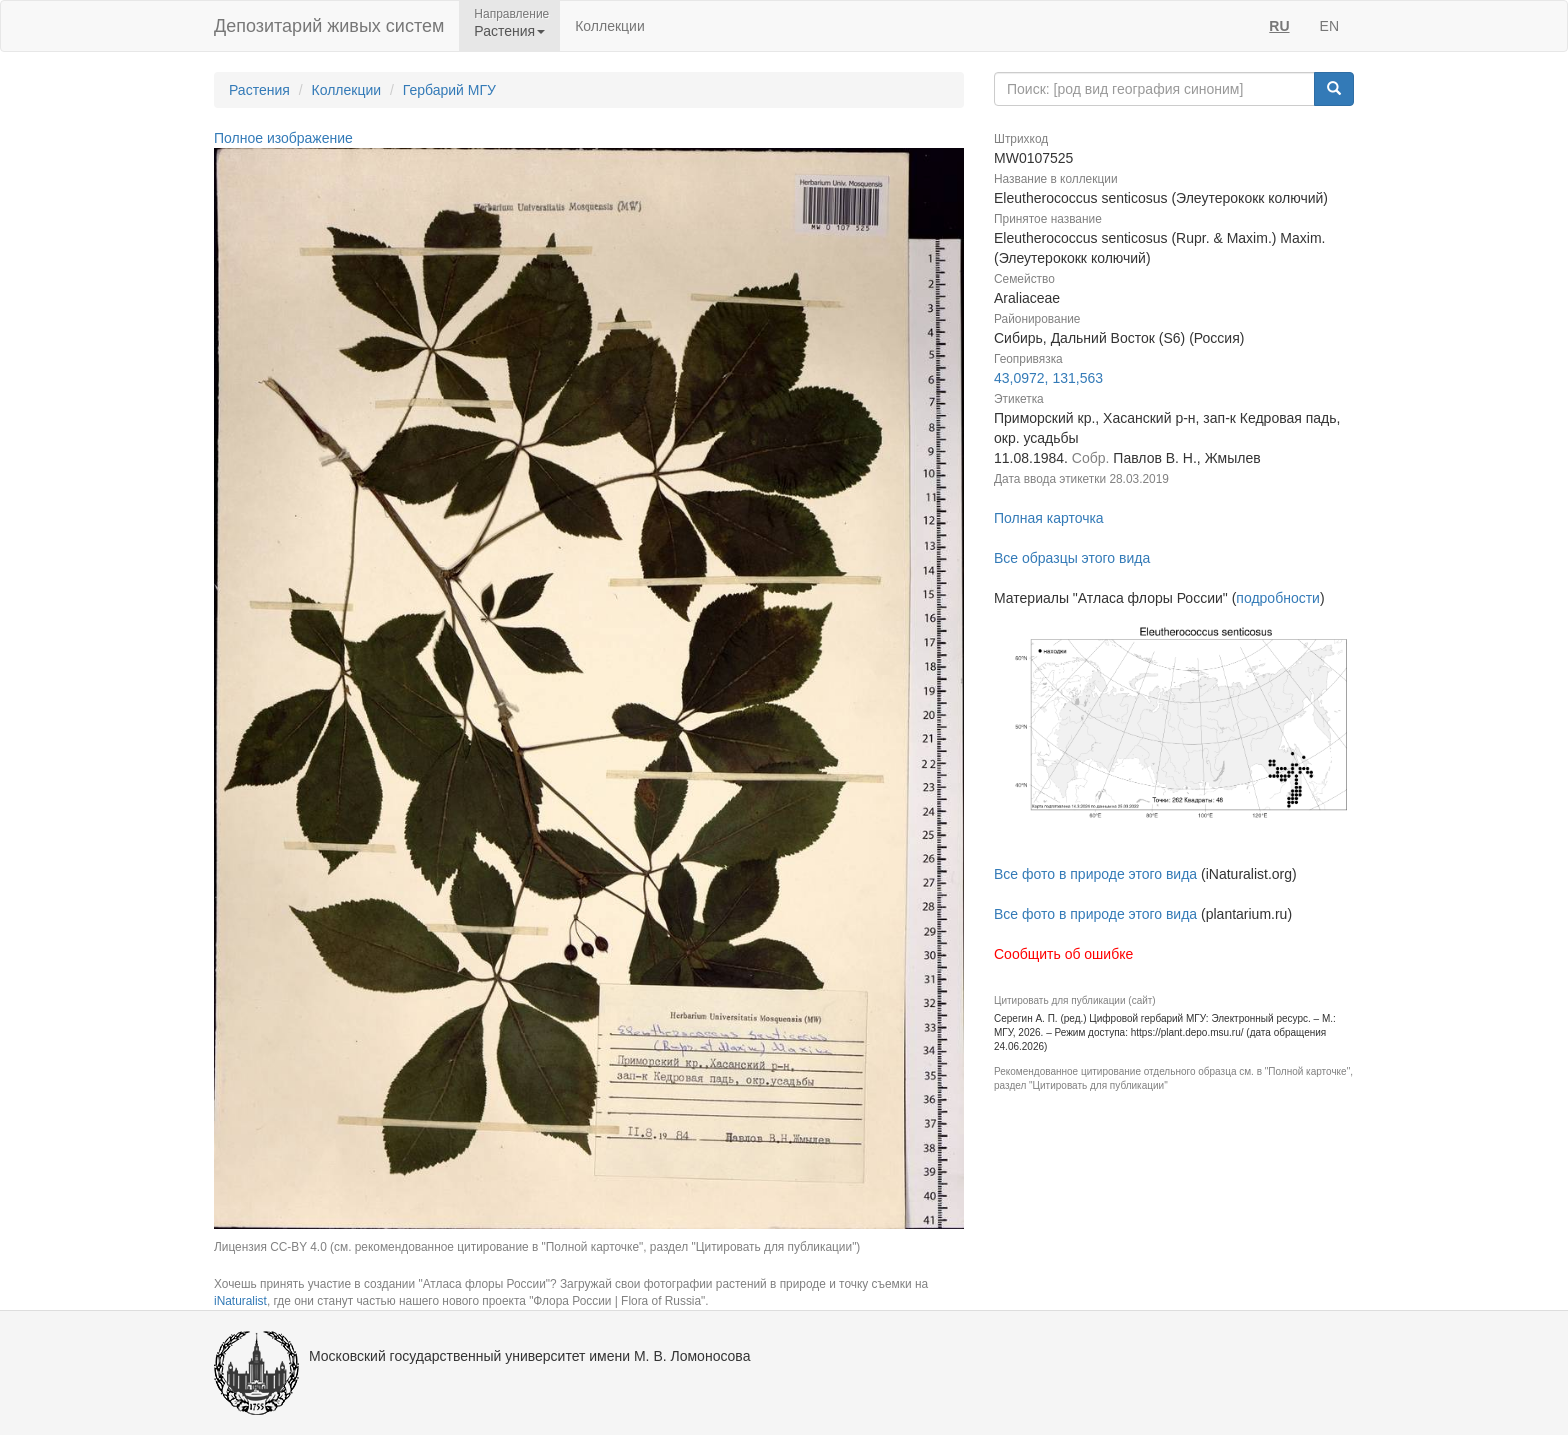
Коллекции (610, 26)
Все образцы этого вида (1072, 558)
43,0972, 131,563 (1048, 378)
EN (1329, 26)
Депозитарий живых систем (329, 26)
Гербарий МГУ (449, 90)
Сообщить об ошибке (1063, 954)
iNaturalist (240, 1301)
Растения (259, 90)
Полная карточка (1049, 518)
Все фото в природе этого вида (1095, 874)
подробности (1278, 598)
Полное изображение (283, 138)
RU (1279, 26)
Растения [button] (509, 31)
